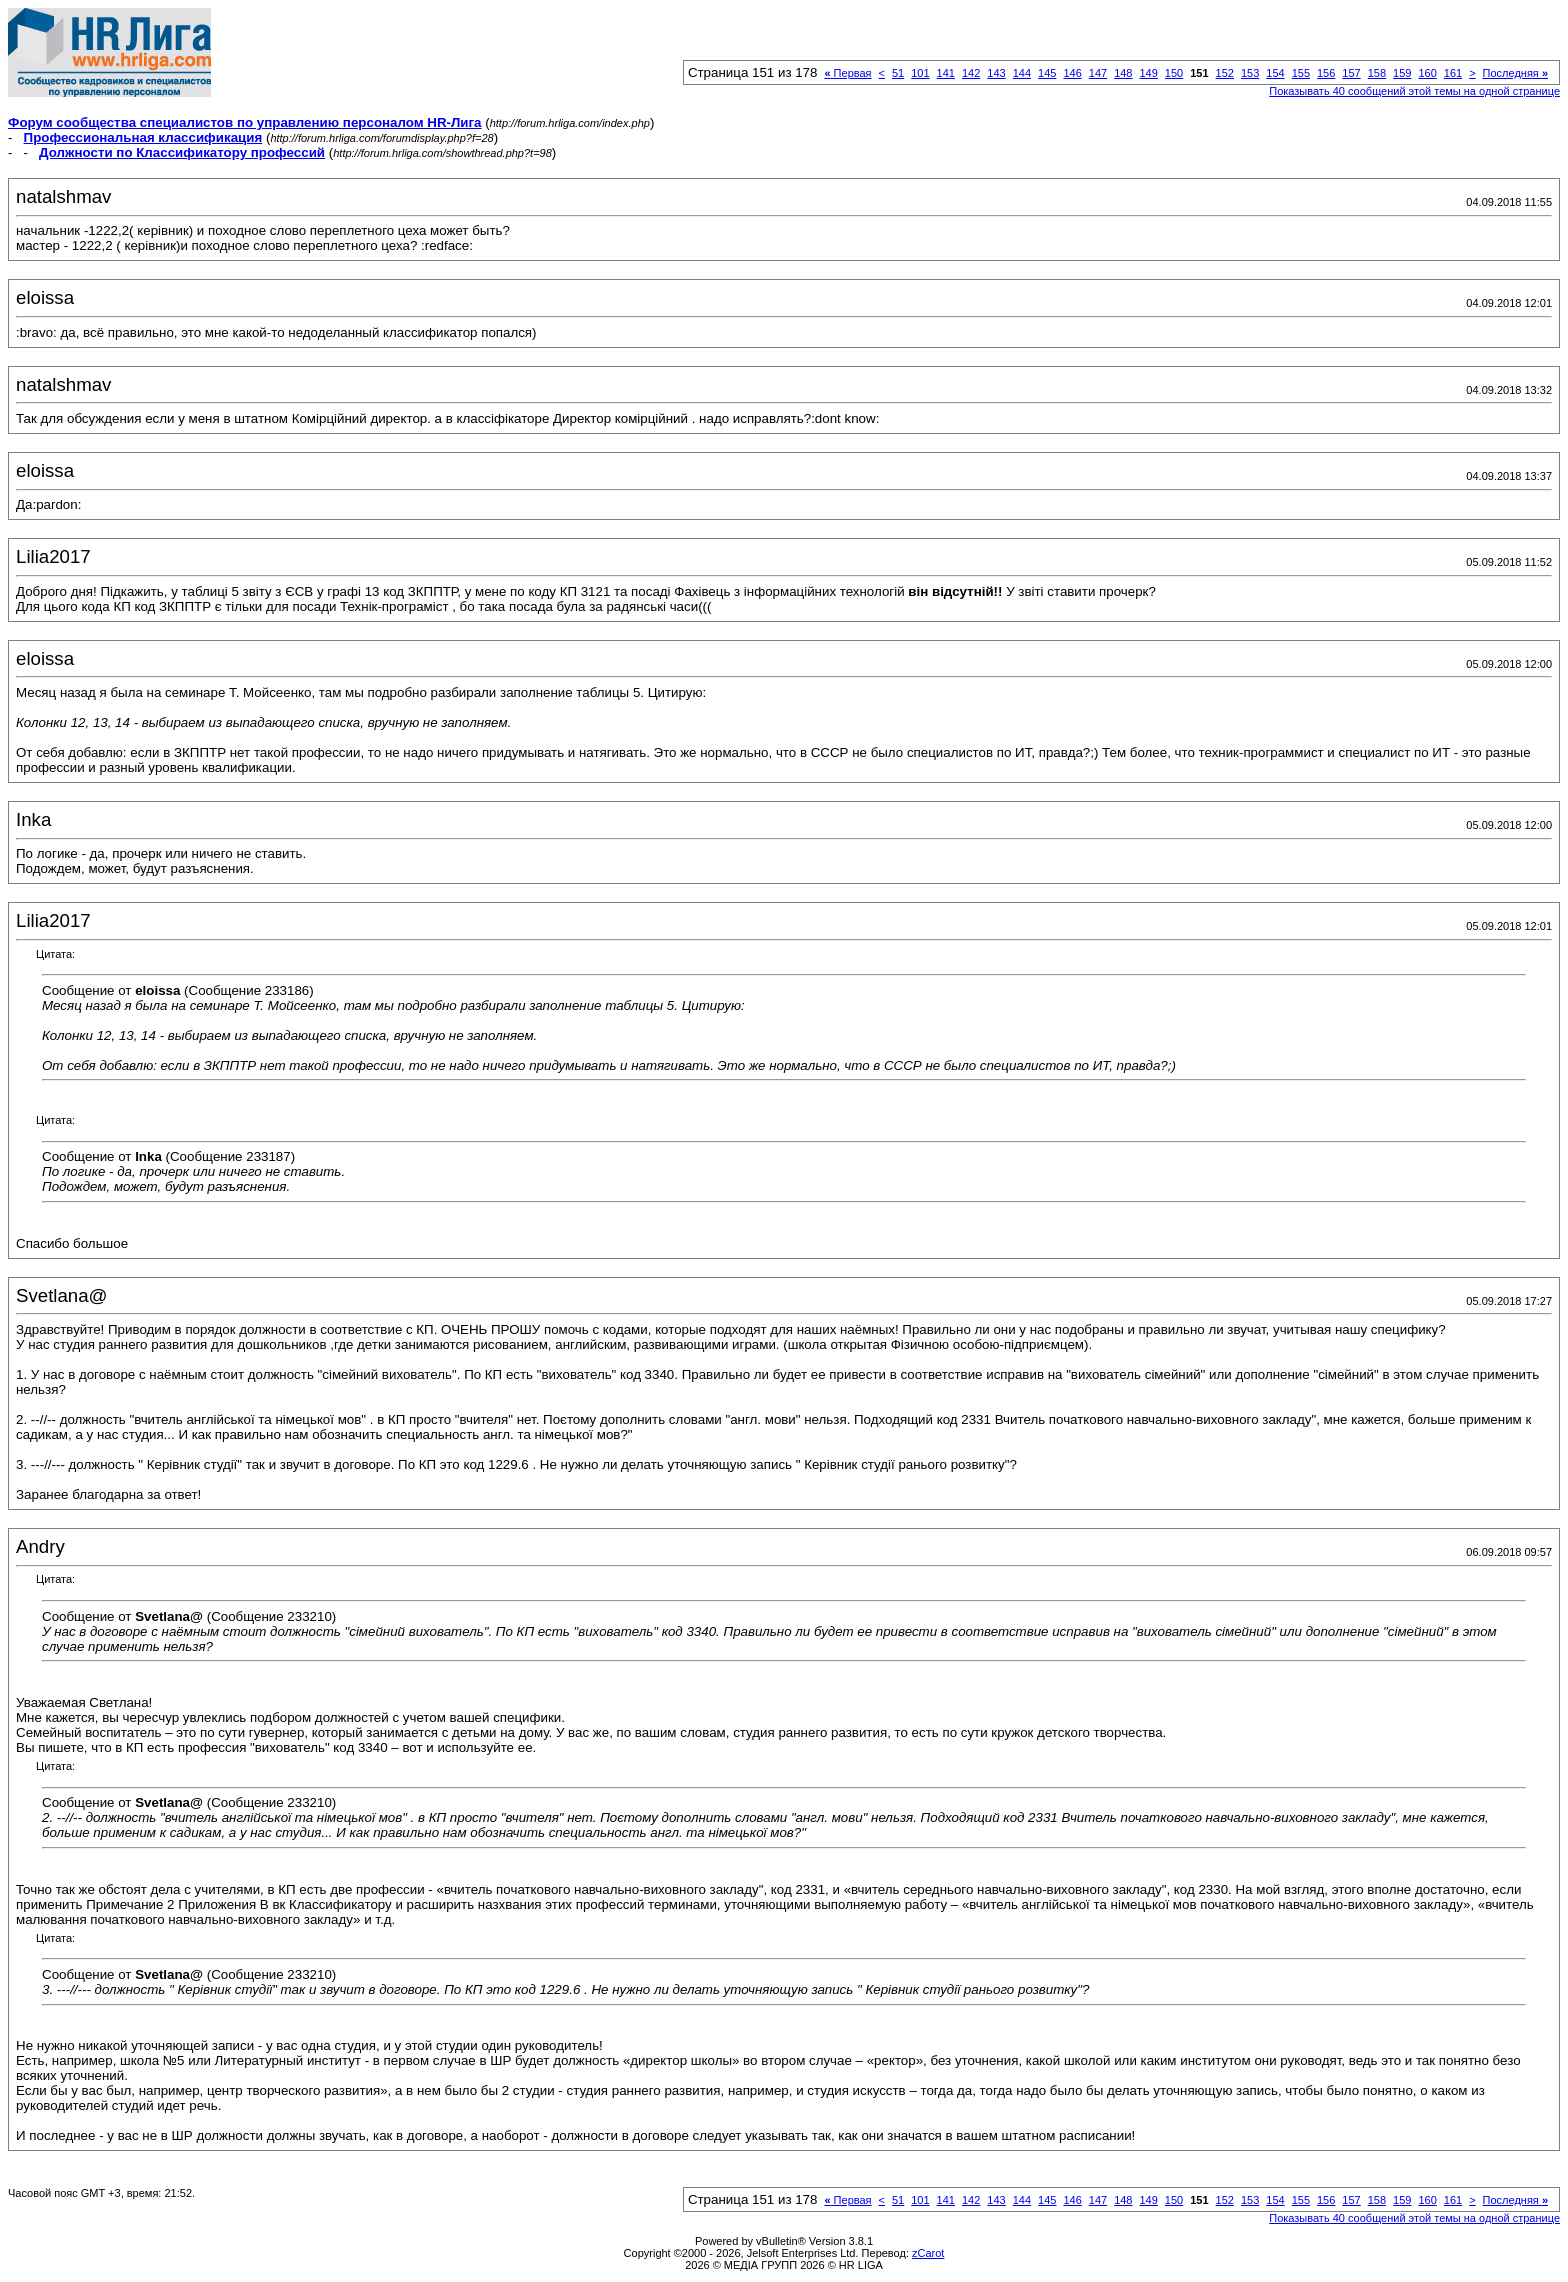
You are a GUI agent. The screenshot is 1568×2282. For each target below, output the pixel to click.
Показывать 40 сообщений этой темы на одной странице (1414, 91)
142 (971, 73)
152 (1225, 73)
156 (1326, 73)
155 (1301, 73)
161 (1453, 73)
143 (996, 73)
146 (1072, 73)
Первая (847, 73)
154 (1275, 73)
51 (898, 73)
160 (1427, 73)
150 (1174, 73)
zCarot (928, 2253)
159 (1402, 73)
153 (1250, 73)
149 (1148, 73)
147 (1098, 73)
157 (1351, 73)
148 (1123, 73)
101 (920, 73)
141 (946, 73)
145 (1047, 73)
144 (1022, 73)
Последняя (1515, 73)
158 (1377, 73)
